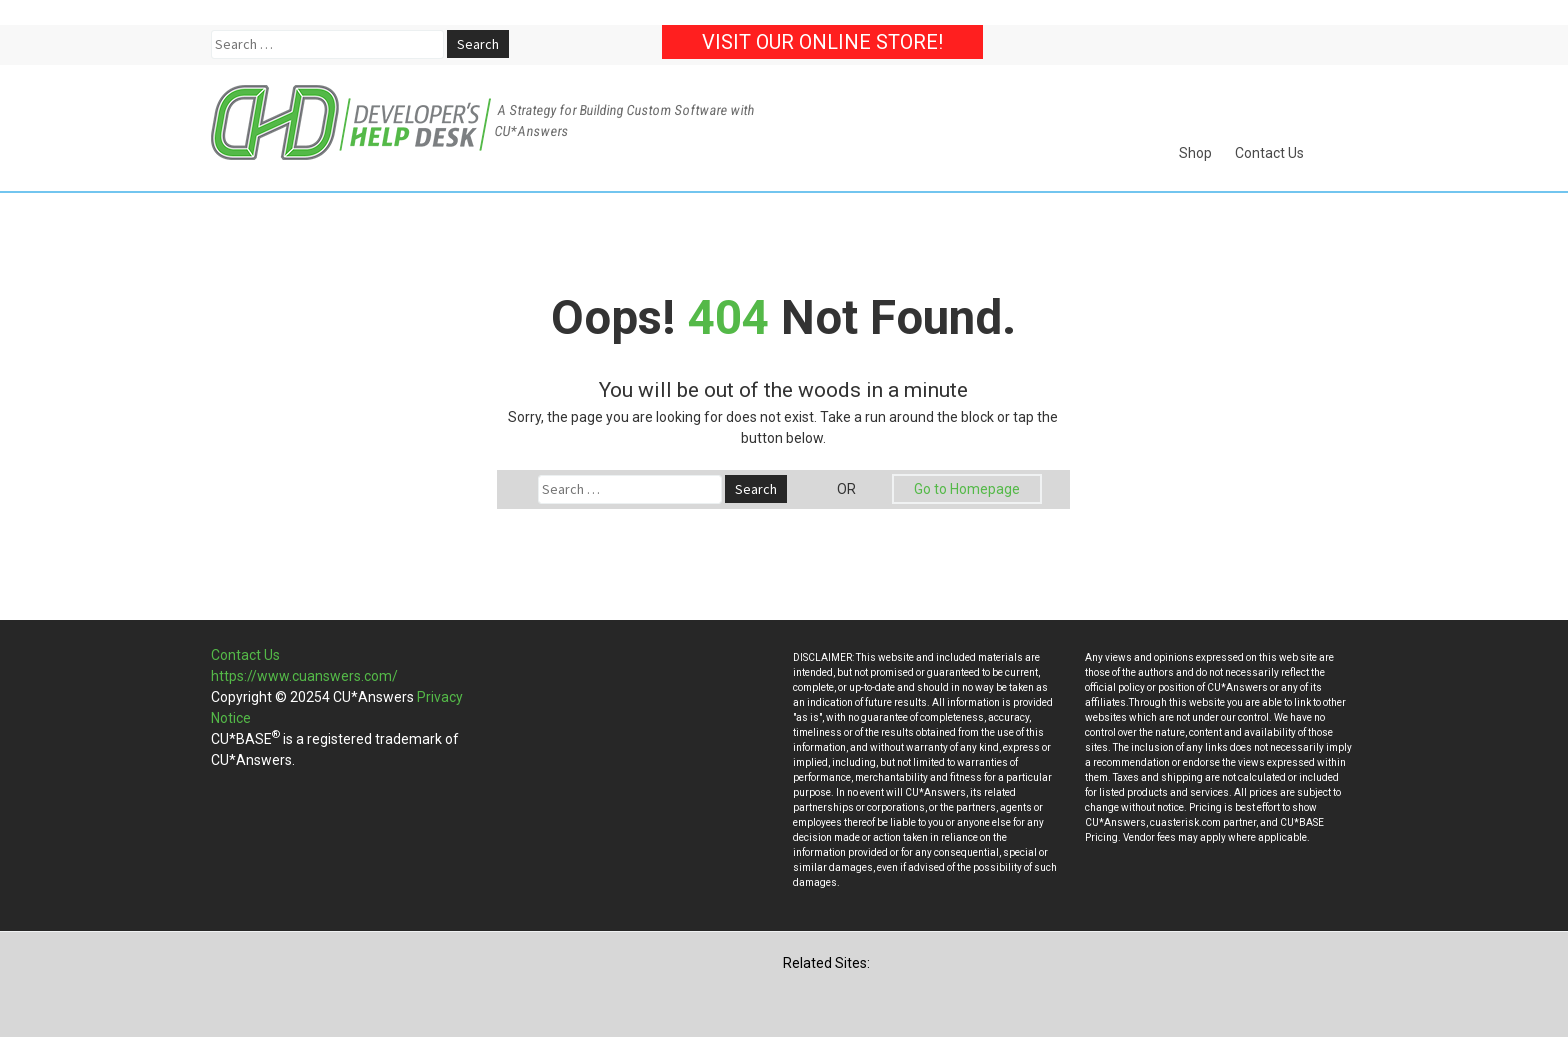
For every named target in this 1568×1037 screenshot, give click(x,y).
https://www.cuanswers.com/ (304, 676)
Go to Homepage (967, 489)
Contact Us (1269, 153)
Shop (1195, 153)
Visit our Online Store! (822, 42)
